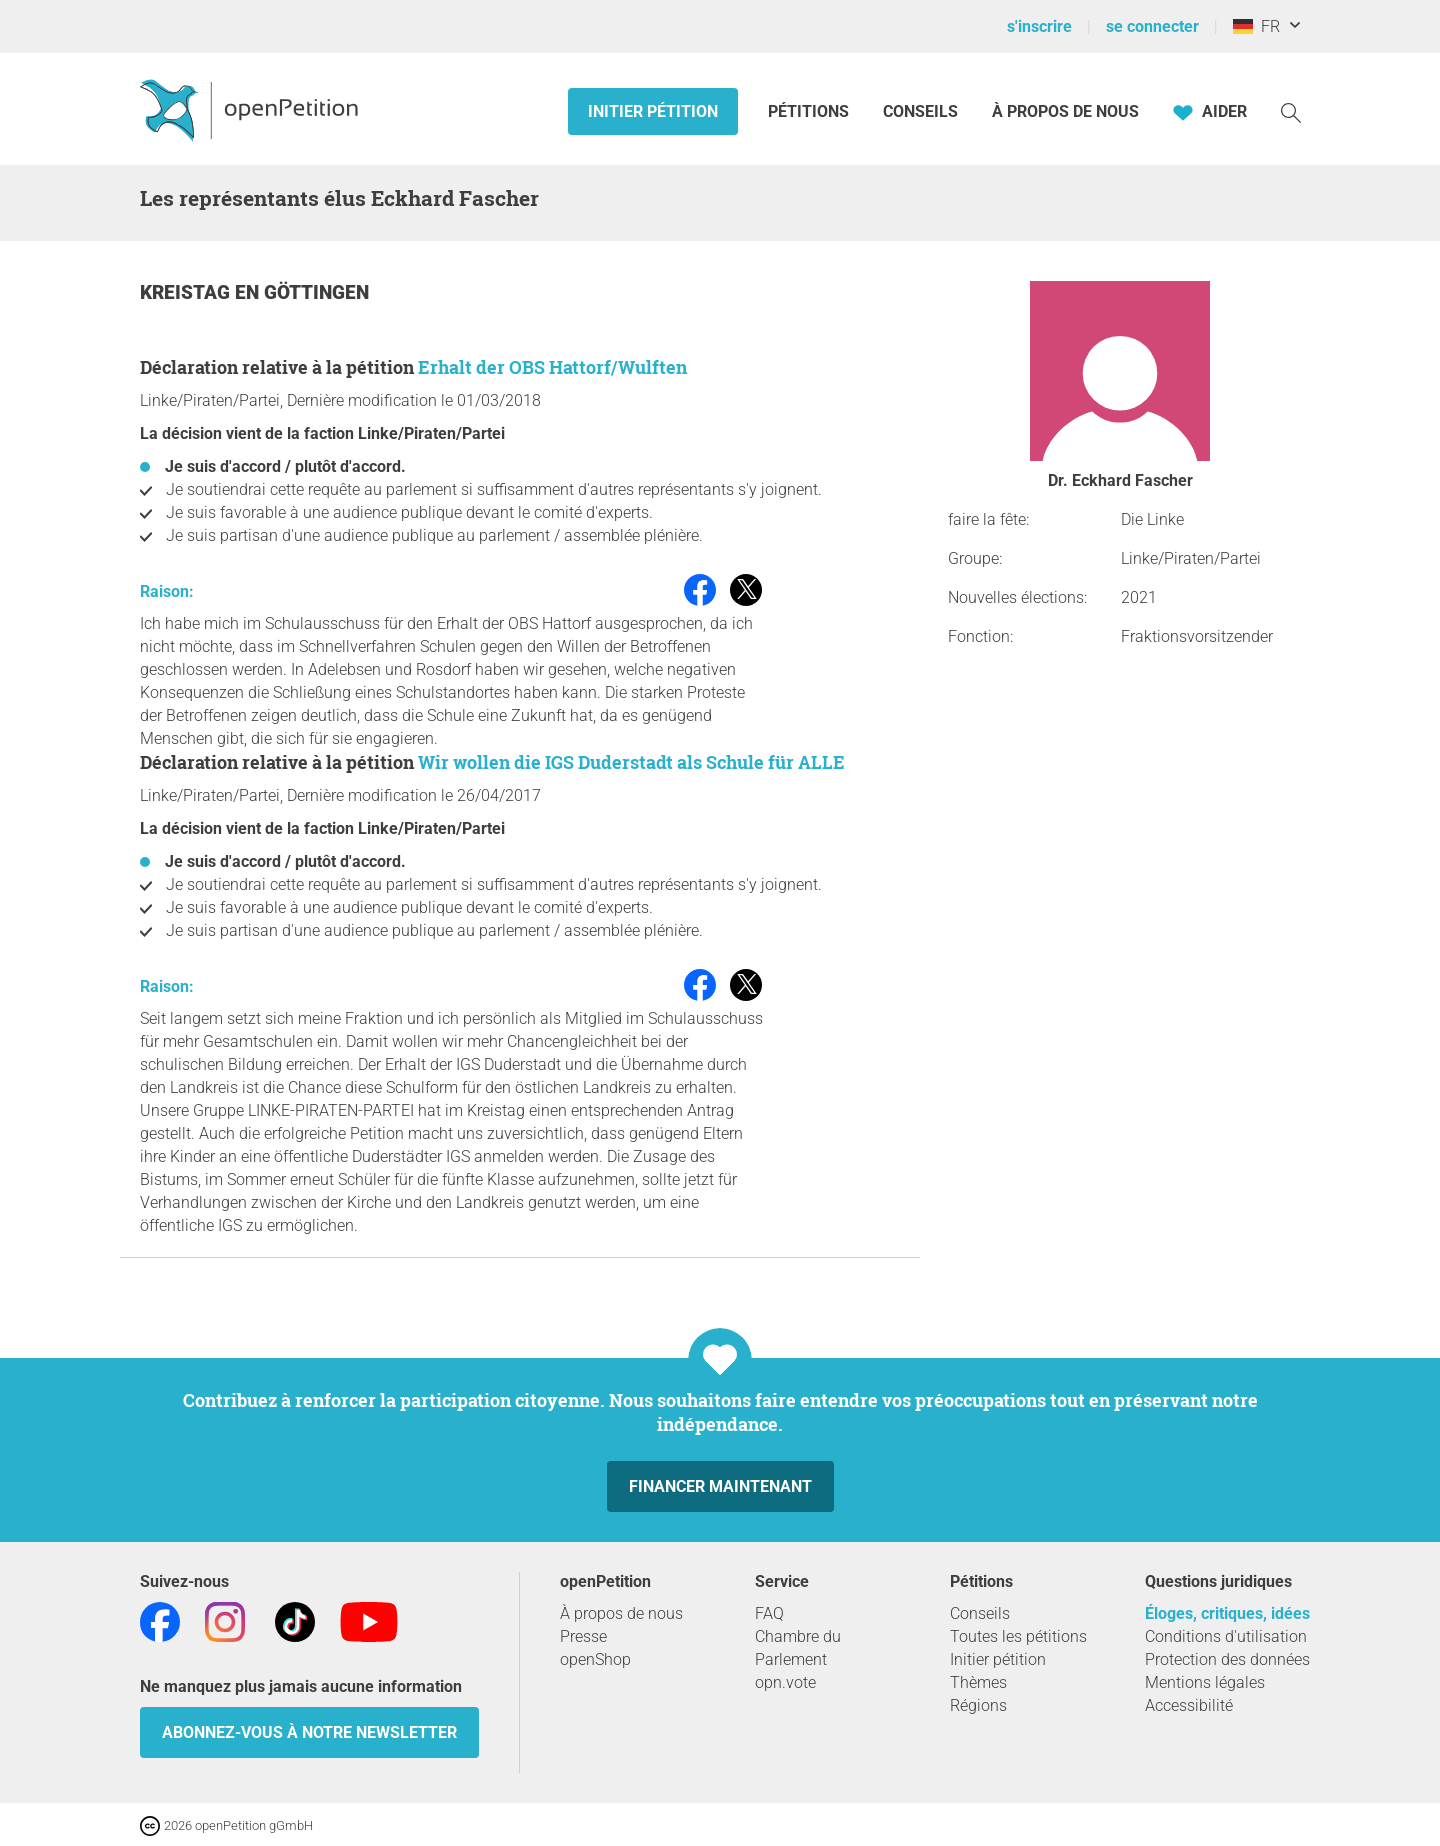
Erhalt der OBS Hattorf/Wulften (552, 367)
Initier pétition (653, 111)
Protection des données (1227, 1659)
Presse (583, 1636)
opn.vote (785, 1682)
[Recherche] (1291, 111)
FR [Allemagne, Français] (1256, 26)
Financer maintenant (720, 1486)
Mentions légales (1205, 1682)
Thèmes (978, 1682)
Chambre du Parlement (798, 1648)
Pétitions (810, 111)
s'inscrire (1039, 26)
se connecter (1152, 26)
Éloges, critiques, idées (1227, 1613)
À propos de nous (1065, 111)
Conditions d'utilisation (1226, 1636)
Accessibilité (1189, 1705)
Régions (978, 1705)
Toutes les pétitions (1018, 1636)
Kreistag (187, 292)
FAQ (769, 1613)
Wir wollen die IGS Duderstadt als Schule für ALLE (631, 762)
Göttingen (316, 292)
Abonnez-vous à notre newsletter (309, 1732)
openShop (595, 1659)
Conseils (920, 111)
